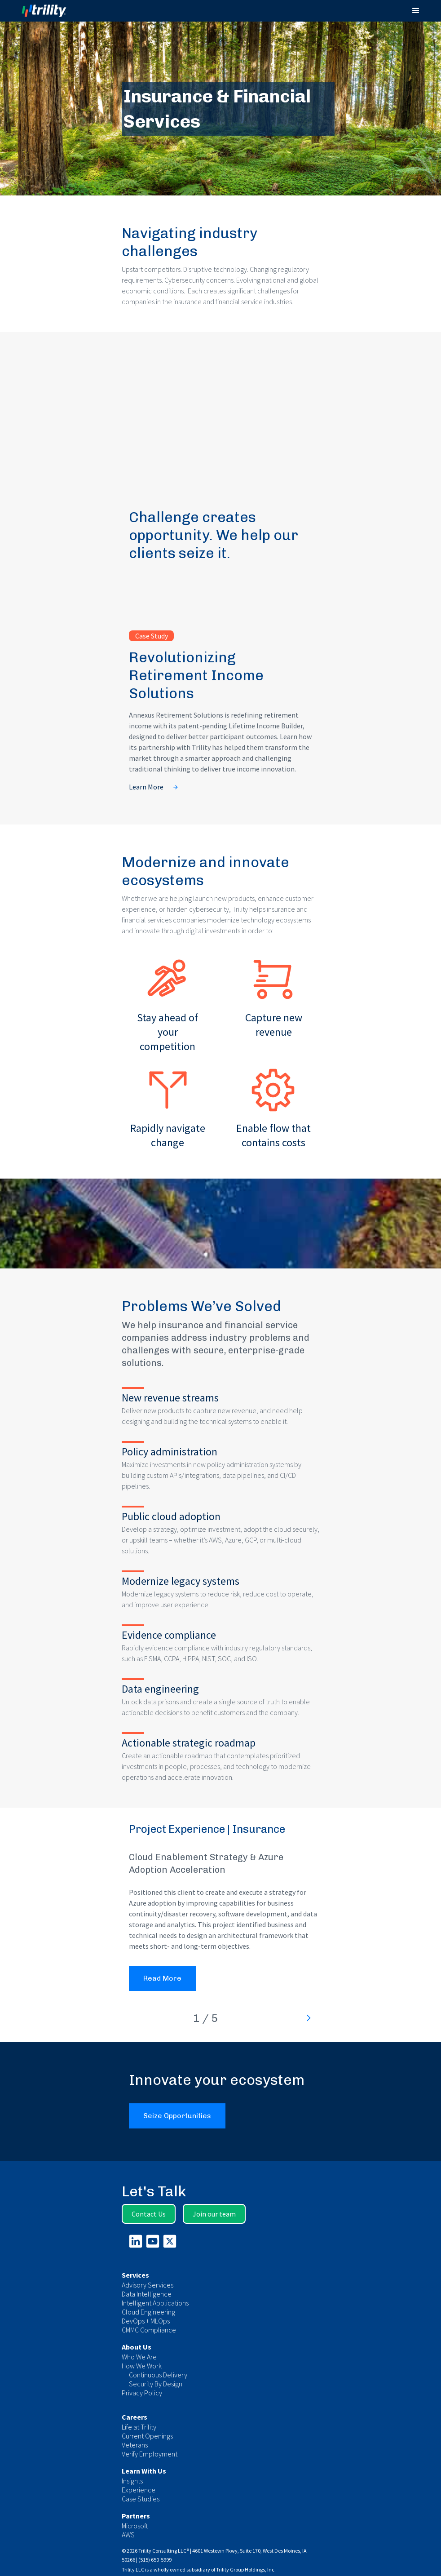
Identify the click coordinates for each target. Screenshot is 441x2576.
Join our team (214, 2213)
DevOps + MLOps (146, 2320)
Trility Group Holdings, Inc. (246, 2569)
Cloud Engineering (148, 2311)
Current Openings (147, 2435)
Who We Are (139, 2356)
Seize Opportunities (177, 2115)
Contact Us (149, 2213)
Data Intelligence (147, 2293)
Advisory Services (147, 2284)
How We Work (142, 2365)
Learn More (146, 786)
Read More (162, 1978)
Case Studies (140, 2498)
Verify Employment (149, 2453)
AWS (128, 2534)
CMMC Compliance (149, 2329)
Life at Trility (139, 2426)
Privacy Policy (142, 2392)
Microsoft (135, 2525)
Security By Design (155, 2383)
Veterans (135, 2444)
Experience (138, 2489)
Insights (132, 2480)
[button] (416, 11)
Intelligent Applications (155, 2302)
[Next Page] (307, 2018)
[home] (52, 11)
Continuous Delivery (158, 2374)
